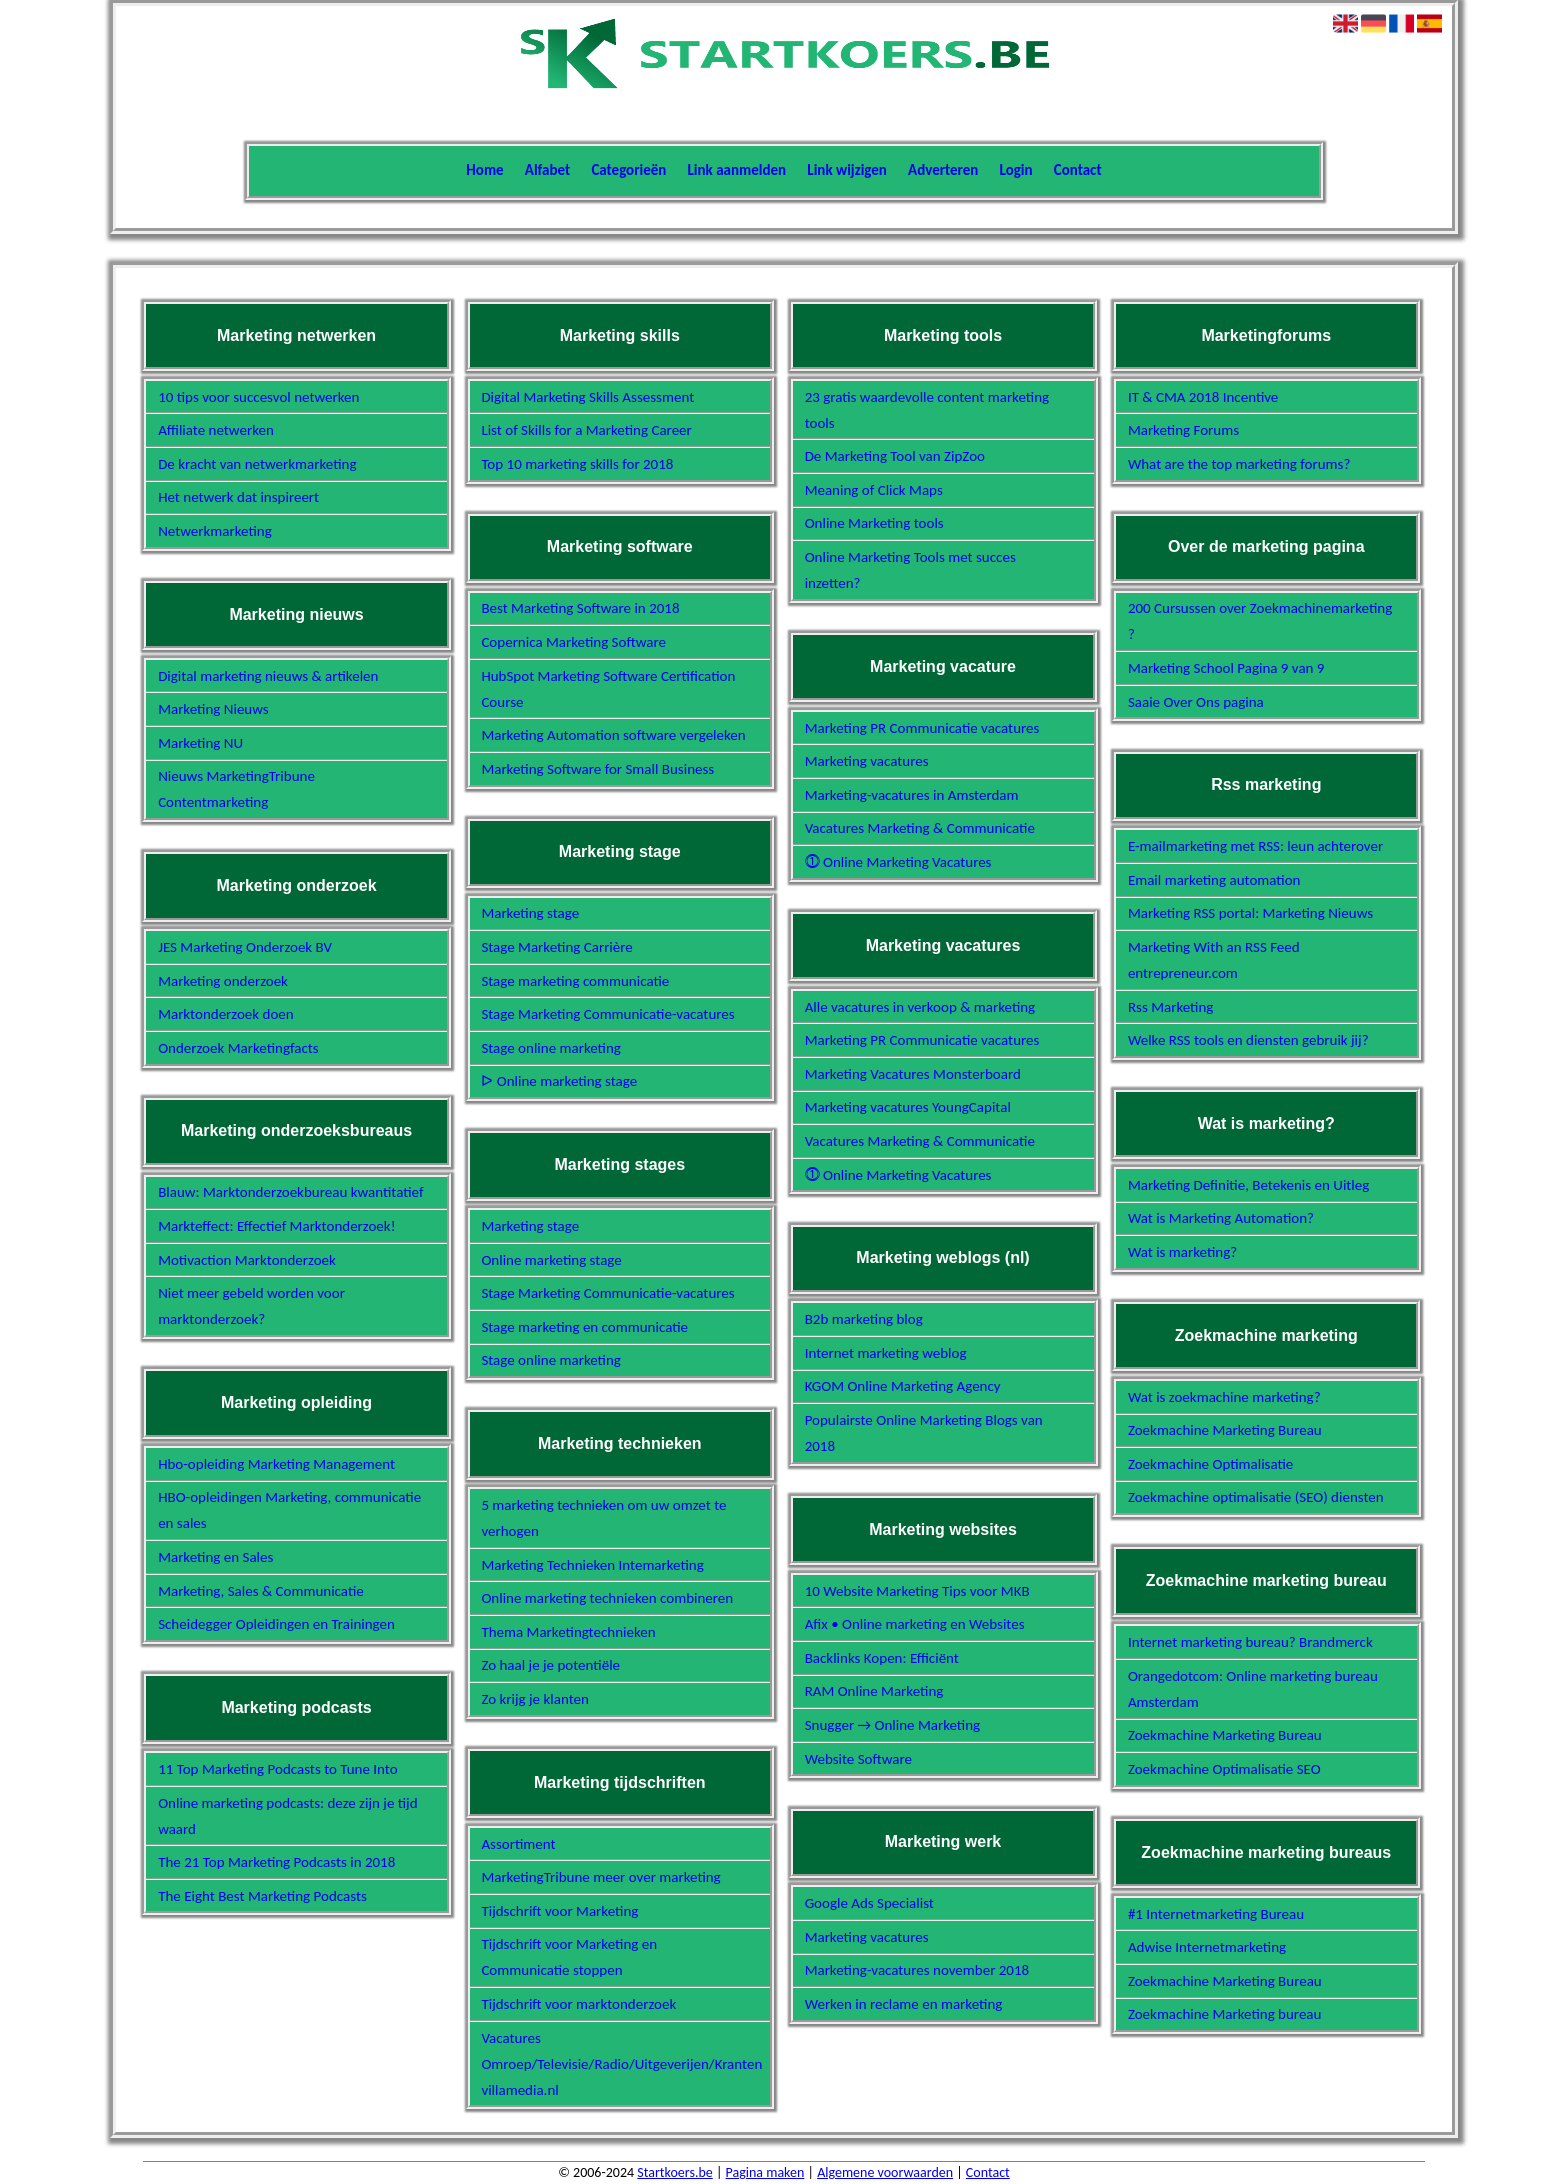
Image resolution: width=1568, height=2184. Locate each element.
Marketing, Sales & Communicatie (261, 1591)
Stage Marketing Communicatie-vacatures (607, 1014)
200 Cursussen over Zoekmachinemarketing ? (1260, 621)
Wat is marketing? (1182, 1252)
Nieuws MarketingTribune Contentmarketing (236, 789)
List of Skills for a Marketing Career (586, 430)
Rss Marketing (1171, 1007)
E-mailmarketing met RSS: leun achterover (1255, 846)
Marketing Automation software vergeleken (613, 735)
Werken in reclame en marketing (904, 2004)
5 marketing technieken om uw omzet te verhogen (603, 1518)
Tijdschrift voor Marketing (559, 1911)
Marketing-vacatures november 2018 (917, 1970)
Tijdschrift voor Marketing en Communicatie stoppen (569, 1957)
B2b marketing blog (864, 1319)
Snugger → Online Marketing (893, 1725)
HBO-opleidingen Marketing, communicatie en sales (289, 1510)
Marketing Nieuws (213, 709)
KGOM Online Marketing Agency (903, 1386)
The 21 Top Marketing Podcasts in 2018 (276, 1862)
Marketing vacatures (867, 761)
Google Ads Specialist (869, 1903)
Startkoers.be (674, 2172)
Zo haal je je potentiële (550, 1665)
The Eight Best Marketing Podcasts (262, 1896)
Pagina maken (765, 2172)
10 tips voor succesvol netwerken (258, 397)
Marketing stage (530, 913)
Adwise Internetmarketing (1207, 1947)
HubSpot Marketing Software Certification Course (608, 689)
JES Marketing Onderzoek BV (245, 947)
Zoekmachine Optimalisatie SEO (1224, 1769)
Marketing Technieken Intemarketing (592, 1565)
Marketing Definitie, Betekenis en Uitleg (1248, 1185)
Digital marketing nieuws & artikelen (268, 676)
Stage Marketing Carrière (556, 947)
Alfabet (547, 170)
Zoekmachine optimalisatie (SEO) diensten (1256, 1497)
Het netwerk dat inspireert (238, 497)
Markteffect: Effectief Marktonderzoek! (276, 1226)
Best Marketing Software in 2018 (580, 608)
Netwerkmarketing (215, 531)
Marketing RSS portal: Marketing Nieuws (1250, 913)
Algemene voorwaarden (885, 2172)
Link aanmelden (737, 170)
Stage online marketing (551, 1048)
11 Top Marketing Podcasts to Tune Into (278, 1769)
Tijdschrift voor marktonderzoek (578, 2004)
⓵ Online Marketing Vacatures (898, 862)
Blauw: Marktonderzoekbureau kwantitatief (290, 1192)
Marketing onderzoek (223, 981)
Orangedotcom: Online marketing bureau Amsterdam (1253, 1689)
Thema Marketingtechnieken (568, 1632)
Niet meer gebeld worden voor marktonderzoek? (251, 1306)
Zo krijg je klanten (534, 1699)
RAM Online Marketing (874, 1691)
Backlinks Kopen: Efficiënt (882, 1658)
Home (484, 170)
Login (1016, 170)
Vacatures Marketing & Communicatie (920, 828)
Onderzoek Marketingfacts (238, 1048)
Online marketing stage (551, 1260)
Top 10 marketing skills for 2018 (577, 464)
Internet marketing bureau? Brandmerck (1250, 1642)
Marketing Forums (1183, 430)
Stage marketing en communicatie (584, 1327)
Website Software (858, 1759)
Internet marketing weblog (886, 1353)
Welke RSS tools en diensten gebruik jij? (1248, 1040)
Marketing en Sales (215, 1557)
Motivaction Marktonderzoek (247, 1260)
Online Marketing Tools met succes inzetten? (910, 570)
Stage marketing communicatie (575, 981)
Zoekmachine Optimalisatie (1210, 1464)
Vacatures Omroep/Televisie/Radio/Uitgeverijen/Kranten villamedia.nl (614, 2064)
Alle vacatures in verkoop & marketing (920, 1007)
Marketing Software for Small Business (597, 769)
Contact (1078, 170)
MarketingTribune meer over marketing (600, 1877)
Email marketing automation (1214, 880)
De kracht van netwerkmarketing (257, 464)
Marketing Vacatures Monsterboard (913, 1074)
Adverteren (943, 170)
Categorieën (628, 170)
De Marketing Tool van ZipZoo (895, 456)
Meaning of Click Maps (874, 490)
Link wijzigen (847, 170)
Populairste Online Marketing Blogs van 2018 (924, 1433)
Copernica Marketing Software (573, 642)
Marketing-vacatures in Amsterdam (912, 795)
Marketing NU (200, 743)
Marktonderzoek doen (226, 1014)
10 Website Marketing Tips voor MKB (917, 1591)
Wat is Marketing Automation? (1221, 1218)
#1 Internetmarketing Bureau (1216, 1914)
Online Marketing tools (874, 523)
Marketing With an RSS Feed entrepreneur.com (1214, 960)
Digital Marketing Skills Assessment (587, 397)
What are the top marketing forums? (1239, 464)
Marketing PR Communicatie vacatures (922, 728)
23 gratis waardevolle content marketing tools (927, 410)
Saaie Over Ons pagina (1196, 702)
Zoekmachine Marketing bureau (1225, 2014)
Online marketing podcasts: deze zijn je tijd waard (287, 1816)
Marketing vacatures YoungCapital (908, 1107)
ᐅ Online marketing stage (559, 1081)
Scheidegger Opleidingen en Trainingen (276, 1624)
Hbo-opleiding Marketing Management (276, 1464)
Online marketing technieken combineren (607, 1598)
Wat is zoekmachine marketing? (1224, 1397)
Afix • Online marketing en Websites (915, 1624)
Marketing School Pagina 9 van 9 (1226, 668)
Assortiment (518, 1844)
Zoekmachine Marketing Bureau (1225, 1430)
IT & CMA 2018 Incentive (1203, 397)
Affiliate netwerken (216, 430)
